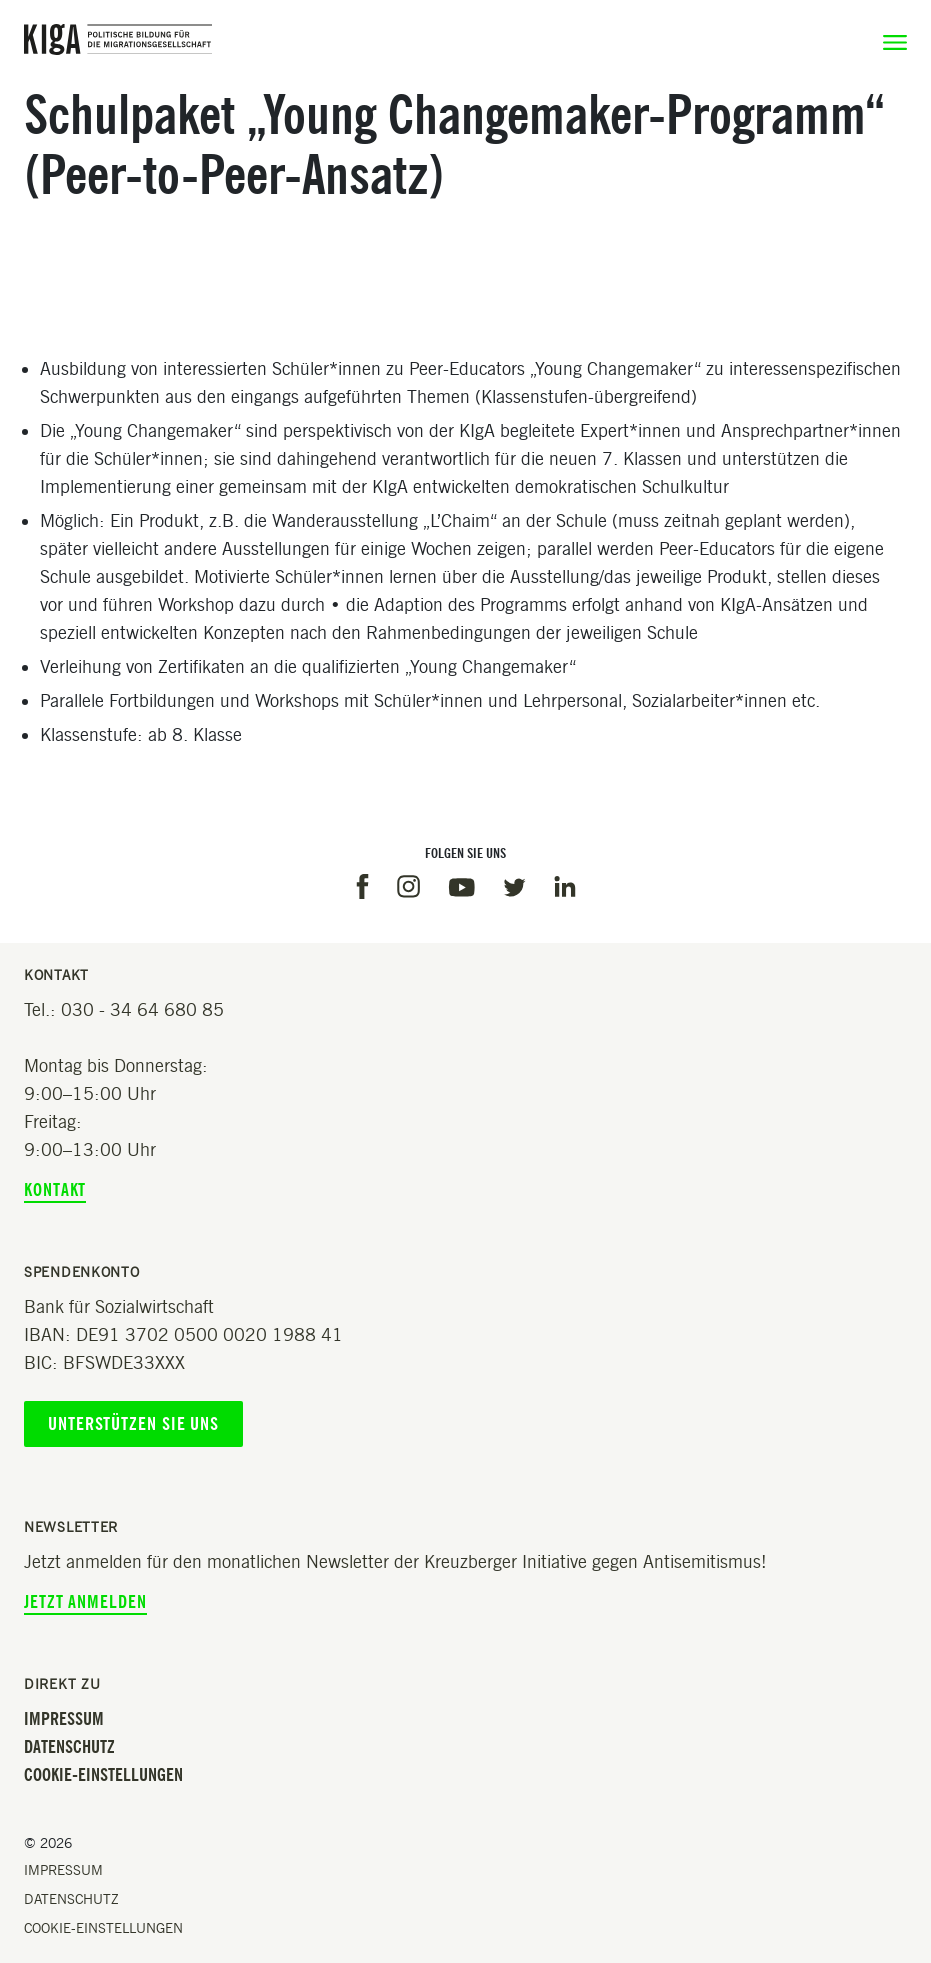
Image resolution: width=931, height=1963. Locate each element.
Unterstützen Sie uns (133, 1424)
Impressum (64, 1719)
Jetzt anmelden (85, 1602)
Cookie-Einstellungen (103, 1775)
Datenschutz (69, 1747)
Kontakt (55, 1190)
